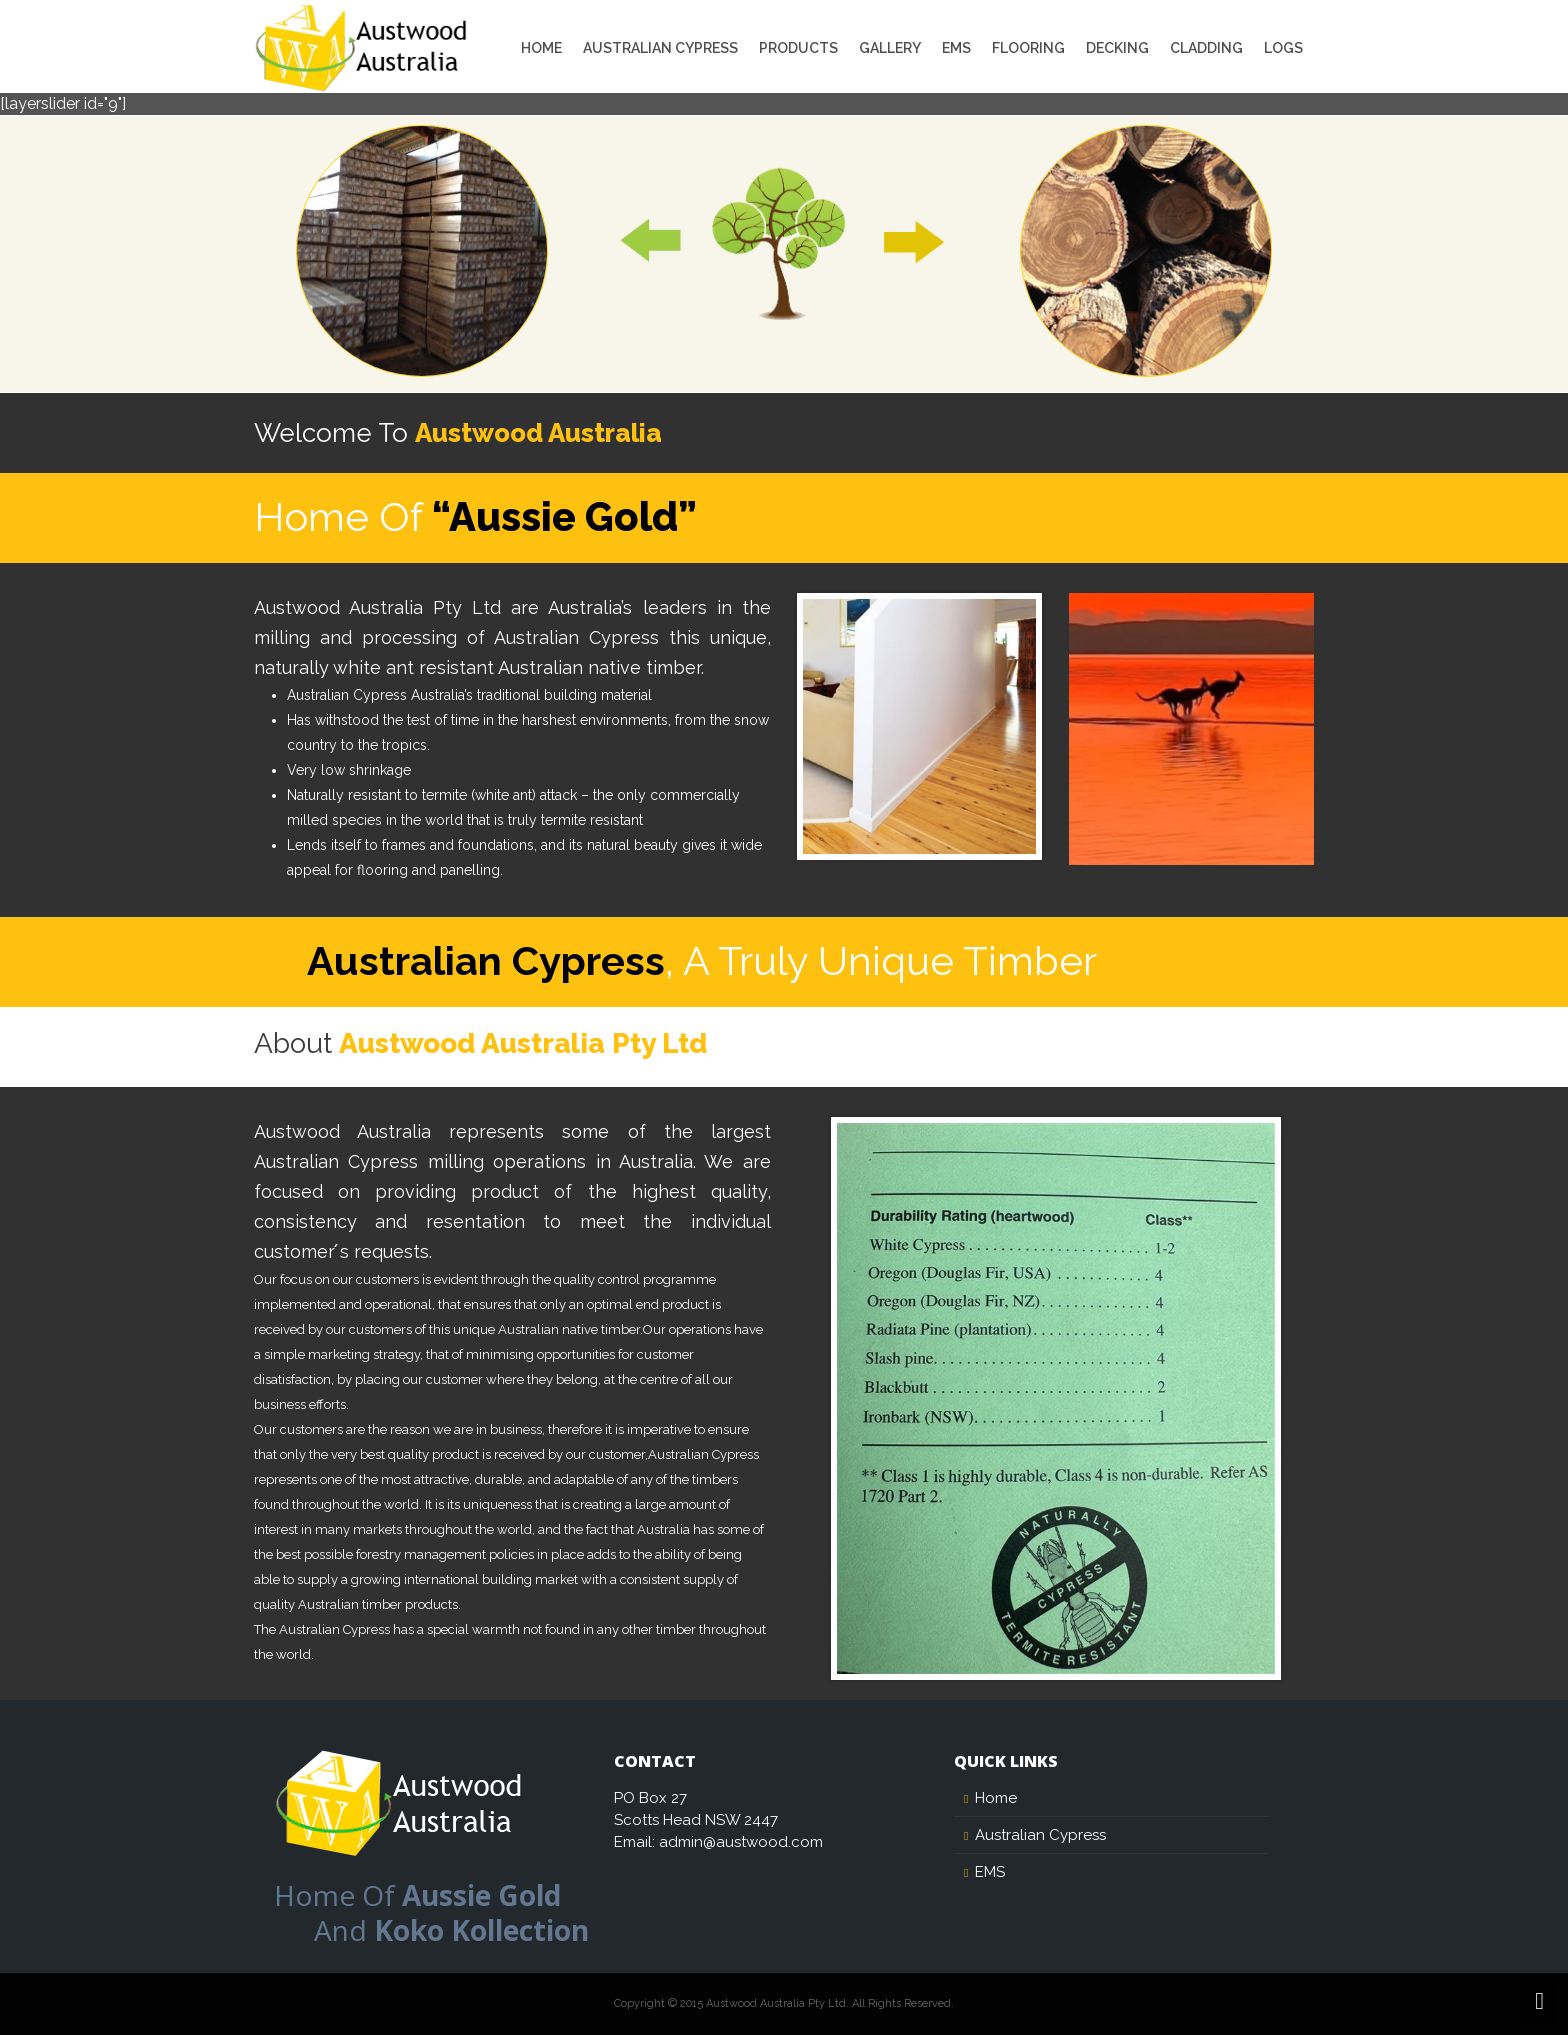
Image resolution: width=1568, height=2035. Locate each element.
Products (798, 48)
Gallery (890, 48)
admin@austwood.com (741, 1842)
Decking (1117, 48)
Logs (1283, 48)
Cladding (1206, 48)
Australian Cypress (660, 48)
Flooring (1028, 48)
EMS (956, 48)
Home (541, 48)
